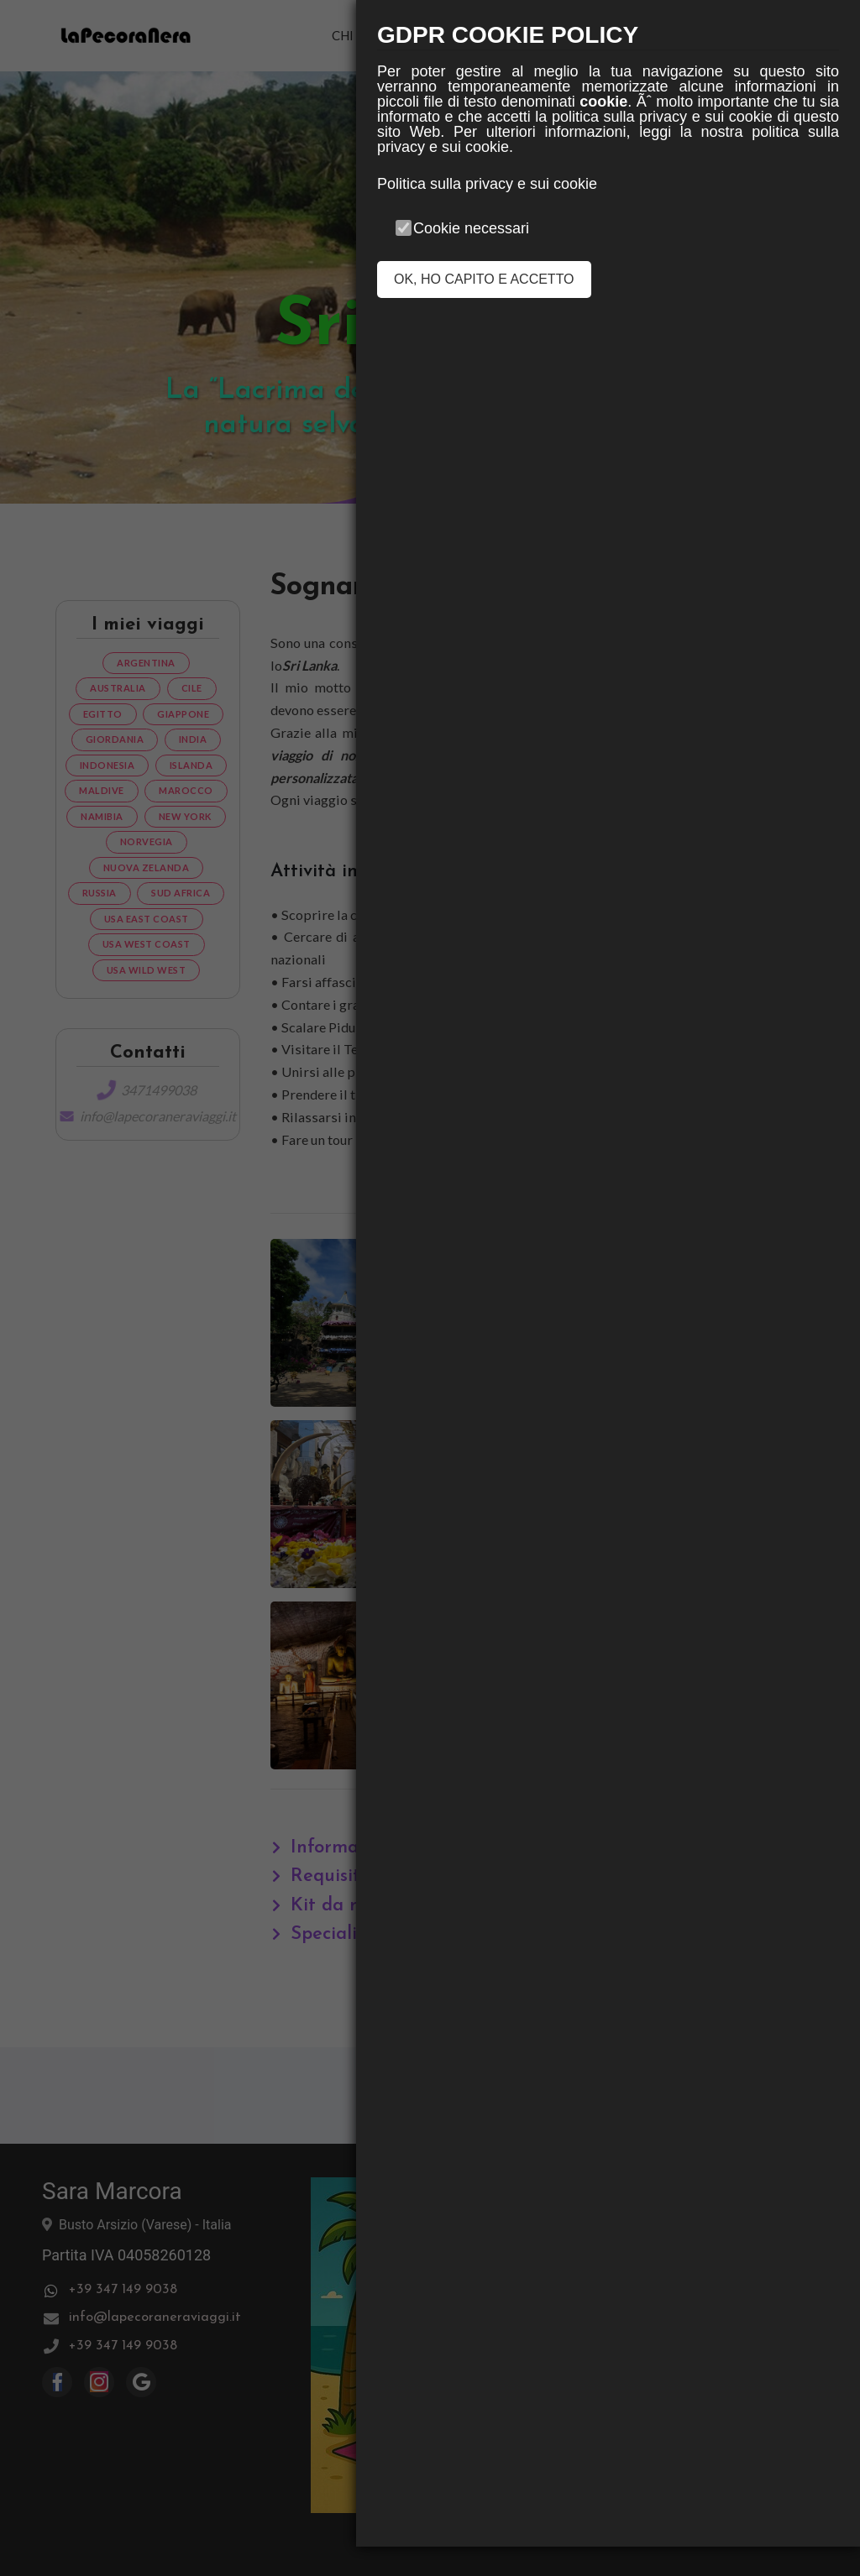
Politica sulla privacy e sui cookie (487, 183)
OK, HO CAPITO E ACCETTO (484, 279)
